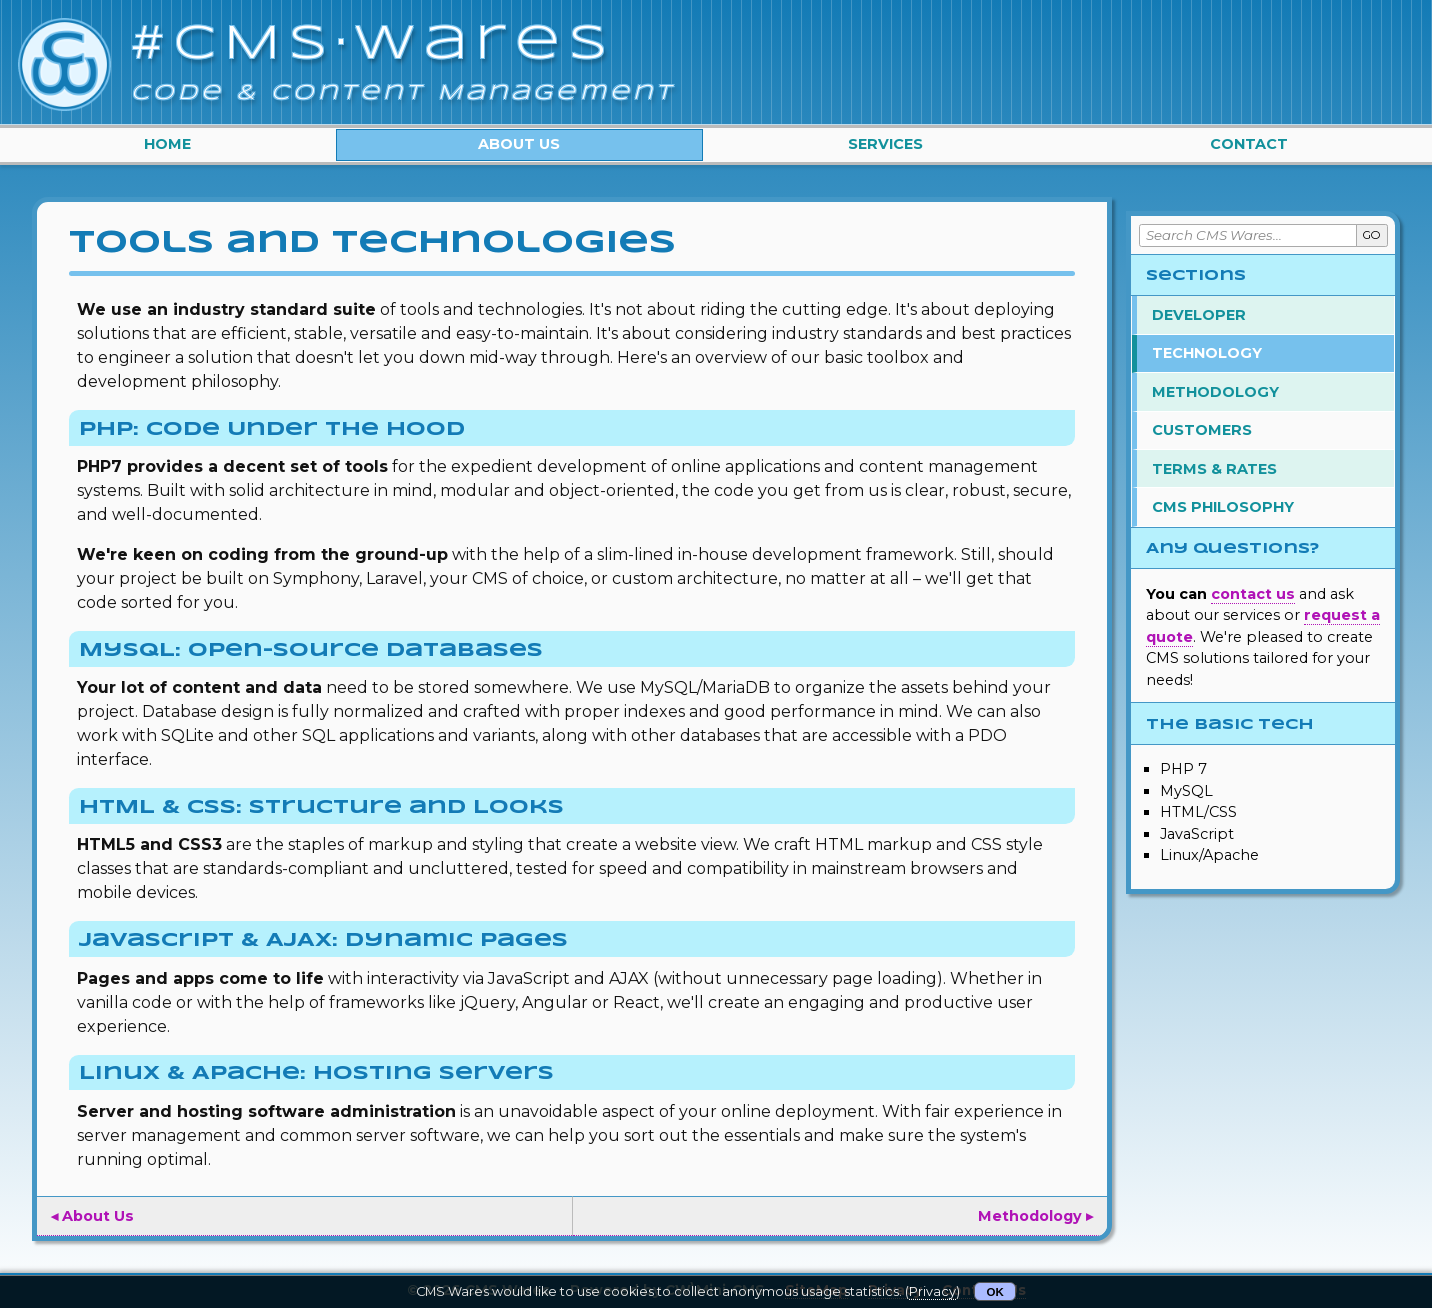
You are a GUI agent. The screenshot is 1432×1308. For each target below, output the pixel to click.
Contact (1249, 144)
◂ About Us (92, 1216)
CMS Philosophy (1223, 507)
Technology (1207, 353)
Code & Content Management (403, 93)
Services (885, 144)
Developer (1199, 315)
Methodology (1215, 392)
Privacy (932, 1291)
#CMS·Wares (373, 45)
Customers (1202, 430)
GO (1372, 235)
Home (167, 144)
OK (995, 1292)
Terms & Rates (1214, 469)
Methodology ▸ (1035, 1216)
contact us (1253, 594)
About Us (519, 144)
